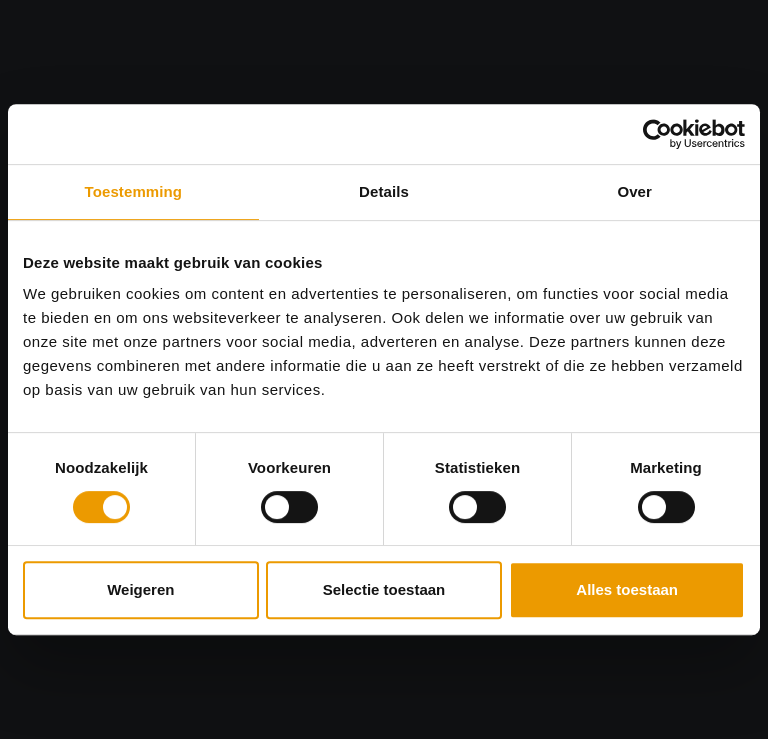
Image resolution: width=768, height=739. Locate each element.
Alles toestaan (627, 589)
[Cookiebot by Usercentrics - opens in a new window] (657, 134)
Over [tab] (634, 191)
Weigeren (140, 589)
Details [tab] (384, 191)
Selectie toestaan (384, 589)
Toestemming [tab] (134, 191)
